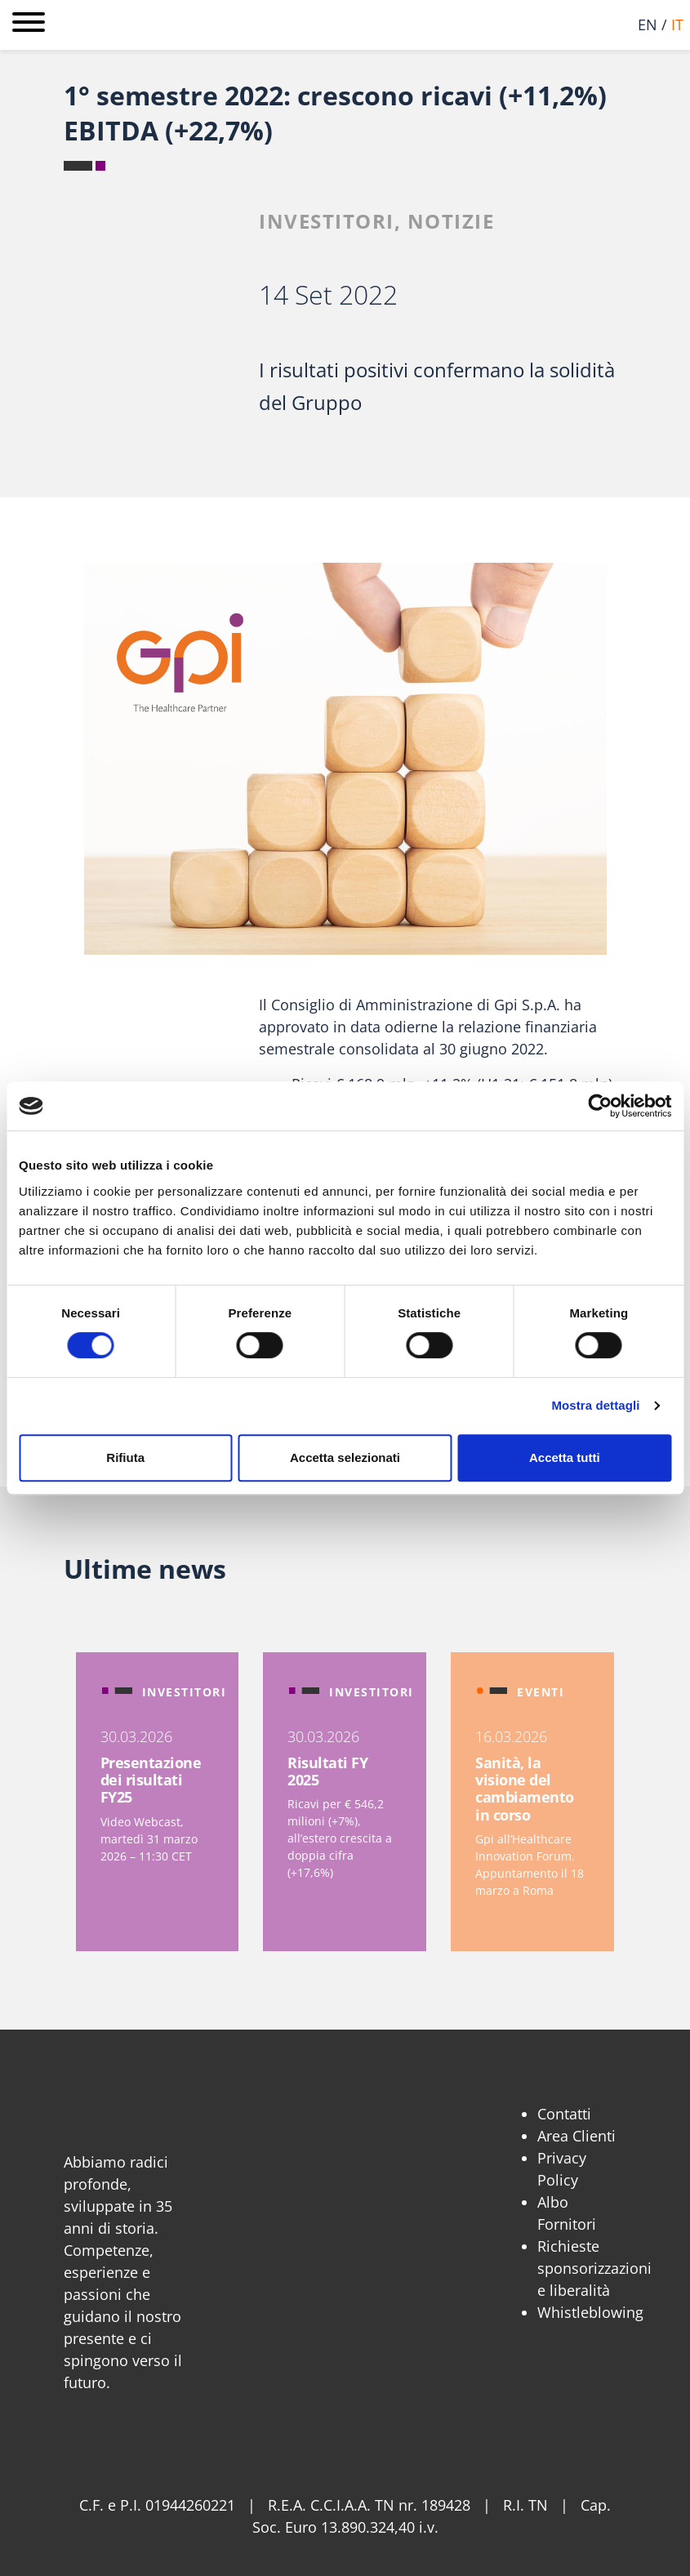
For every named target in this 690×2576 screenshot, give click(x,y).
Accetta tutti (564, 1457)
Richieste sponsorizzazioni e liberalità (594, 2268)
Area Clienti (576, 2136)
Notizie (451, 220)
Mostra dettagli (595, 1405)
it (677, 24)
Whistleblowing (590, 2312)
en (647, 24)
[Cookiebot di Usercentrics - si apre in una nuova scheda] (599, 1106)
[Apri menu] (28, 25)
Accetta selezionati (345, 1457)
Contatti (564, 2114)
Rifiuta (125, 1457)
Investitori (326, 220)
